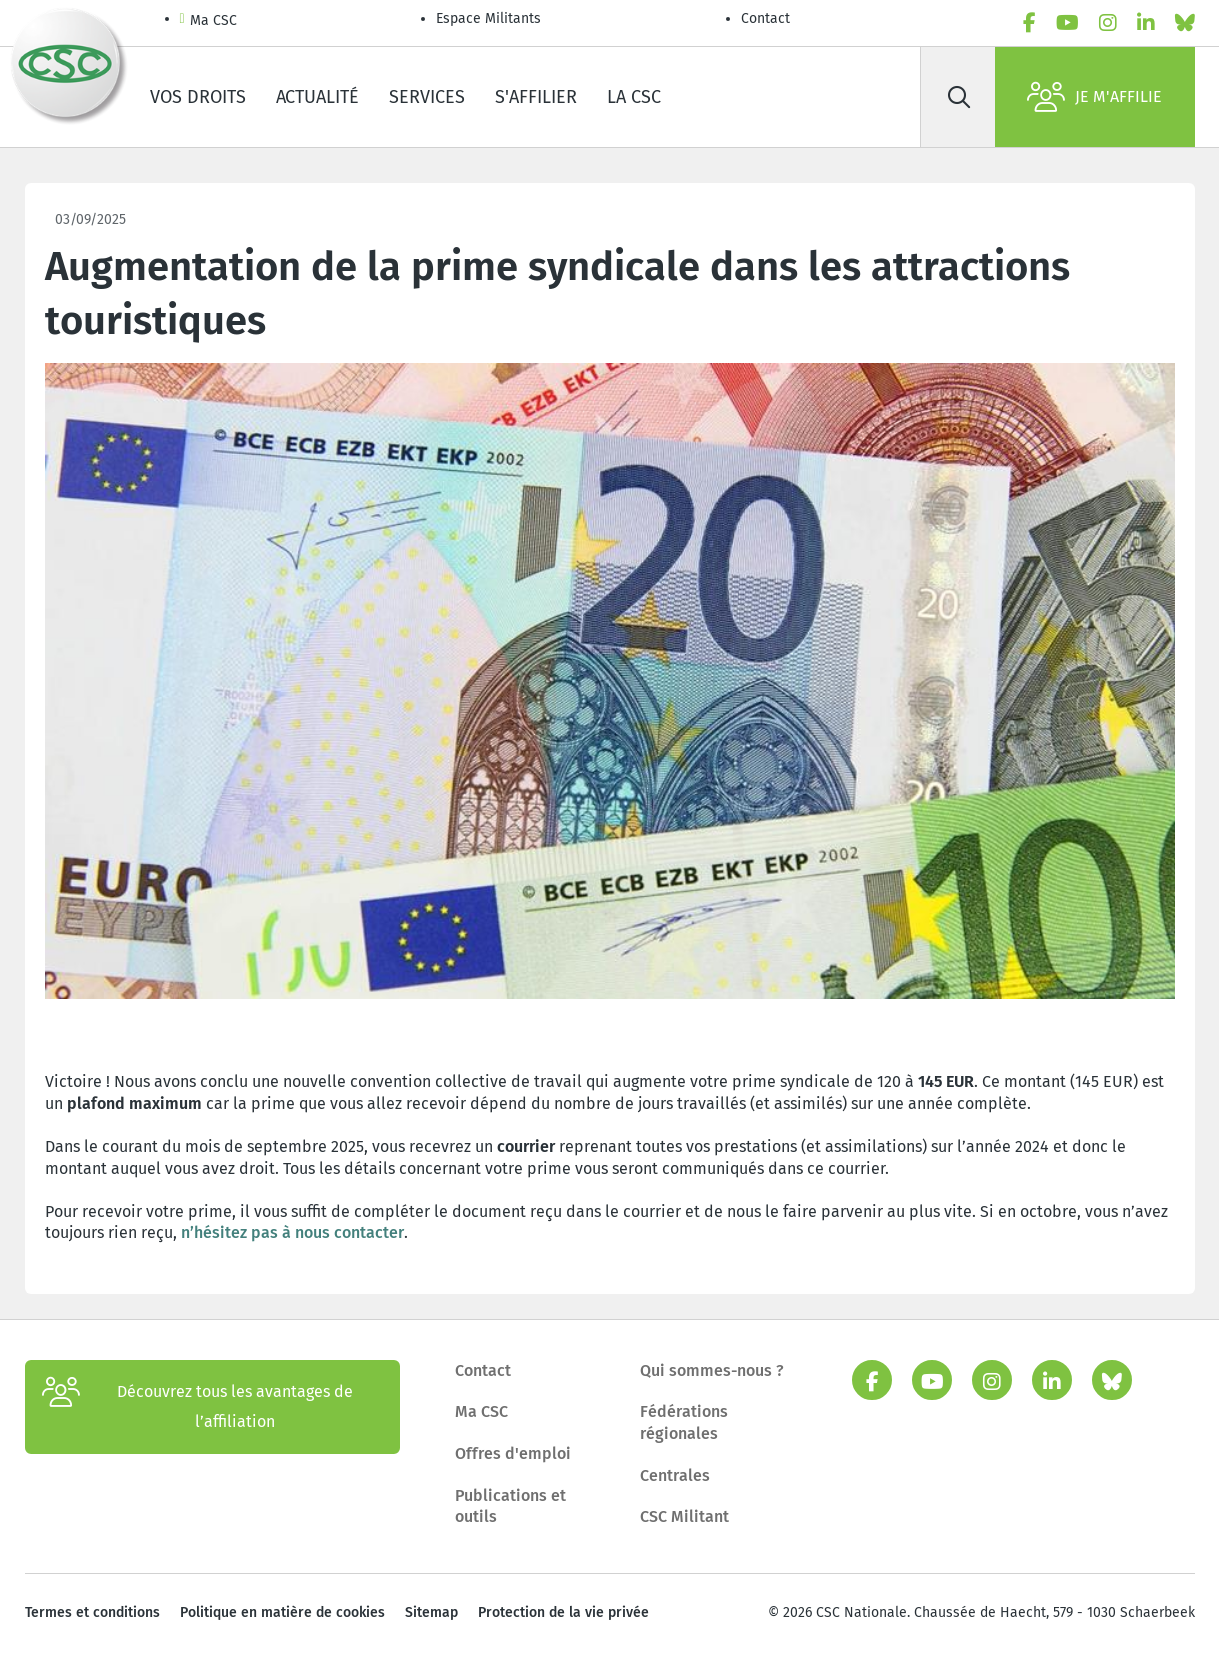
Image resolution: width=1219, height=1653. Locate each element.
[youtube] (1067, 23)
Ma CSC (208, 21)
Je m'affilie (1094, 97)
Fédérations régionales (684, 1422)
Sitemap (431, 1612)
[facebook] (1029, 23)
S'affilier (536, 97)
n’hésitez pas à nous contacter (292, 1232)
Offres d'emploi (513, 1453)
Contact (765, 18)
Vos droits (198, 97)
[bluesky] (1185, 23)
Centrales (675, 1475)
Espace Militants (488, 18)
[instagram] (1108, 23)
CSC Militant (684, 1516)
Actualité (317, 97)
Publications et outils (510, 1506)
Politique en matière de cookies (282, 1612)
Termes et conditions (92, 1612)
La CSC (634, 97)
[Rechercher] (960, 97)
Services (427, 97)
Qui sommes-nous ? (712, 1370)
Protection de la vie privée (563, 1612)
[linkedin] (1146, 23)
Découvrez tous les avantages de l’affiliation (197, 1407)
